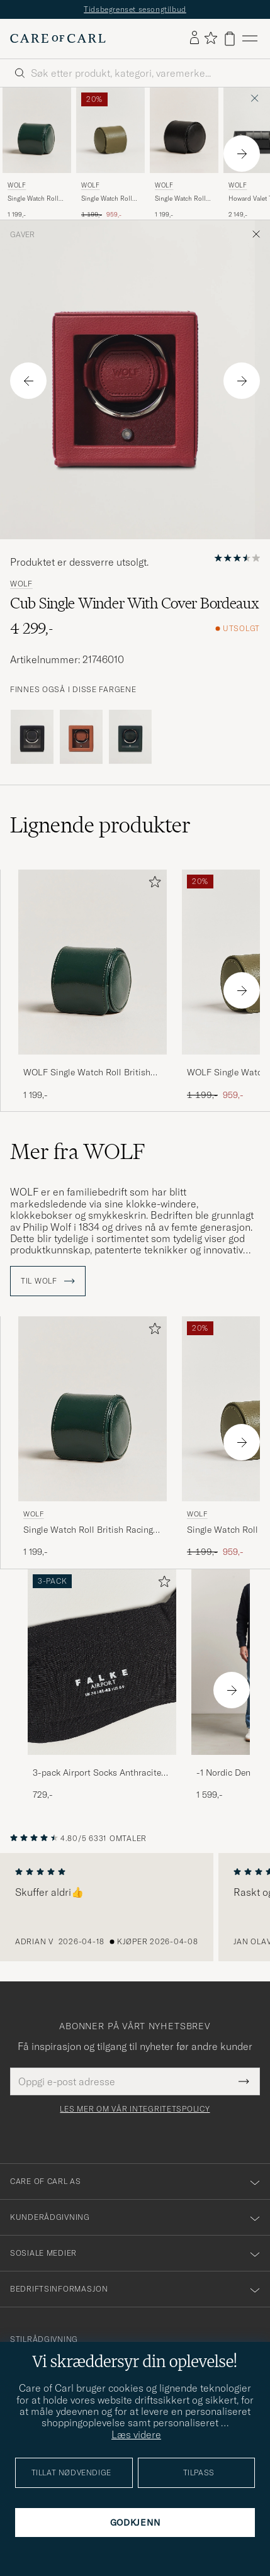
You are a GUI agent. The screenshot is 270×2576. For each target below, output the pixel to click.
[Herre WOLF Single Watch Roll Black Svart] (184, 130)
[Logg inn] (194, 38)
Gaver (22, 234)
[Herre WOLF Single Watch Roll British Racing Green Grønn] (37, 130)
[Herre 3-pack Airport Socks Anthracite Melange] (102, 1662)
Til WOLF (48, 1281)
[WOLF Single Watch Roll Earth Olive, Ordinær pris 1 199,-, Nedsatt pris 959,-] (110, 153)
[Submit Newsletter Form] (243, 2081)
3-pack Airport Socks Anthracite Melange (97, 1773)
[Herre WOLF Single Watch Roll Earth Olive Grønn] (110, 130)
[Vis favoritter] (210, 38)
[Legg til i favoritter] (152, 884)
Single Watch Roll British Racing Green (33, 198)
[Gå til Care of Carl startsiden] (58, 38)
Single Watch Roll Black (180, 198)
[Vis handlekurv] (230, 38)
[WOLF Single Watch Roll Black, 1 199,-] (184, 153)
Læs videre (136, 2434)
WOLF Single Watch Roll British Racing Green (86, 1073)
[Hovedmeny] (250, 38)
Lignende (100, 825)
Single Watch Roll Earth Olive (106, 198)
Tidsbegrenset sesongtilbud (135, 9)
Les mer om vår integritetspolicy (135, 2109)
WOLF (17, 185)
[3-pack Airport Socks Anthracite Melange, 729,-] (102, 1685)
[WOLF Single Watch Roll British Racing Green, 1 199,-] (37, 153)
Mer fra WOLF (77, 1151)
